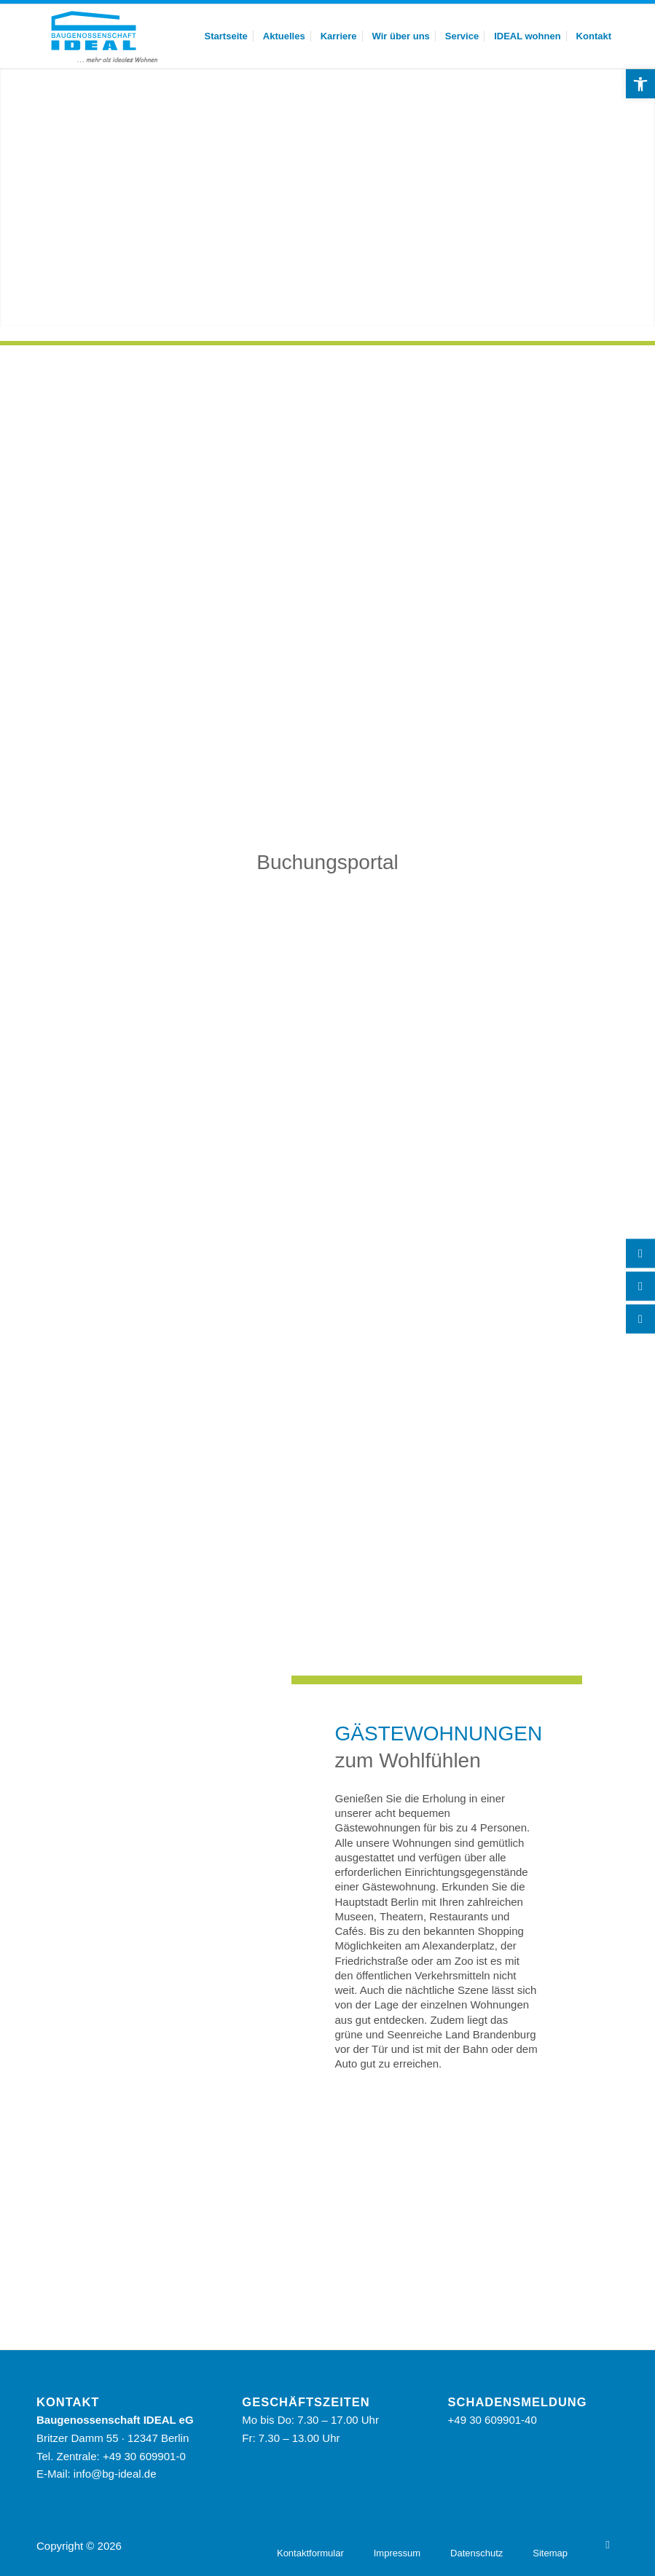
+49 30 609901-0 (144, 2456)
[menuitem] (226, 36)
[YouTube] (608, 2545)
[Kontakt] (640, 1286)
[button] (640, 83)
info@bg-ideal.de (115, 2473)
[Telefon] (640, 1253)
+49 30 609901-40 (492, 2420)
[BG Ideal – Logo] (102, 36)
